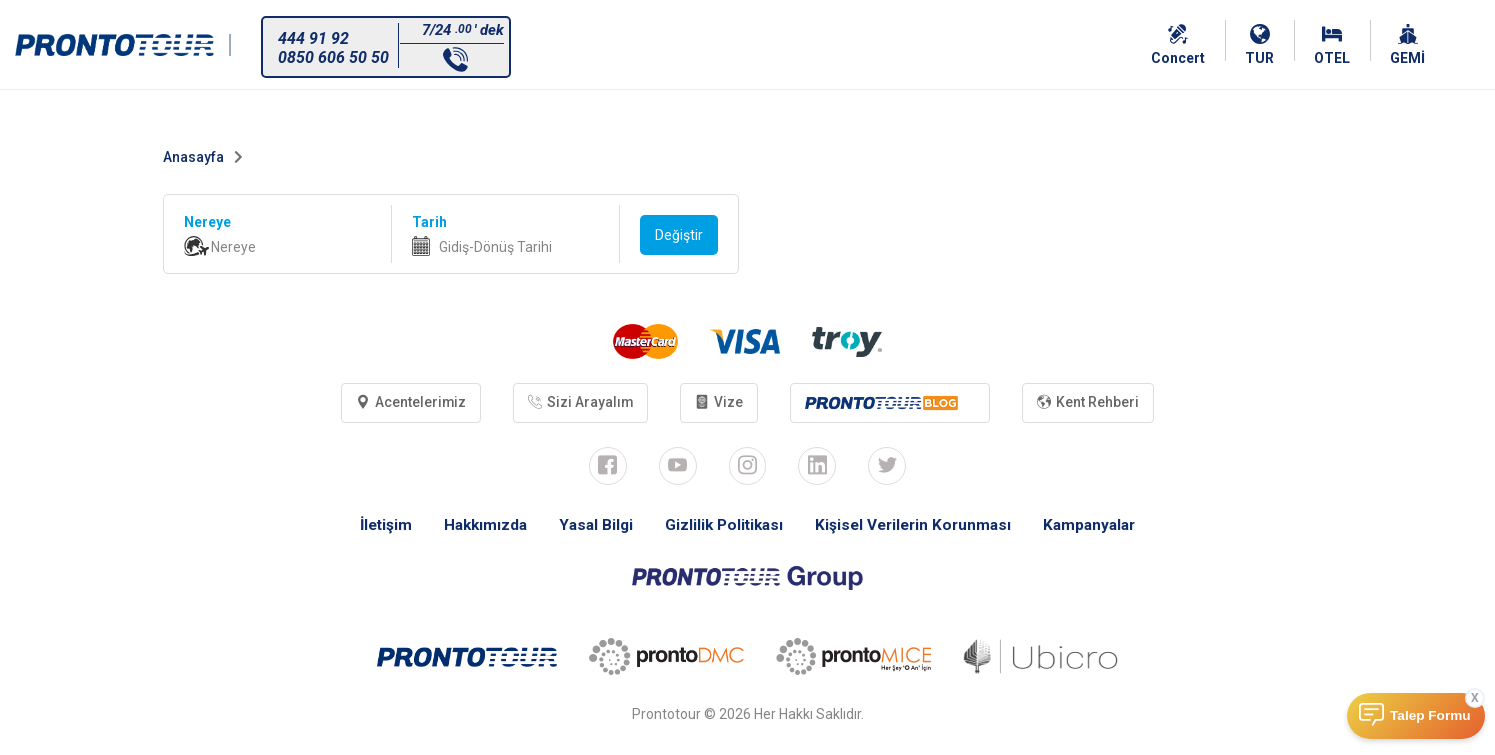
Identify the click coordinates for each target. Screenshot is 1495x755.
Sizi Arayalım (579, 403)
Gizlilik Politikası (722, 526)
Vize (720, 403)
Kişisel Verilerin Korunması (917, 526)
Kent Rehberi (1093, 403)
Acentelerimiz (406, 403)
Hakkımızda (477, 526)
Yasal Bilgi (591, 526)
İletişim (374, 526)
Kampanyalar (1099, 526)
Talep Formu (1430, 715)
